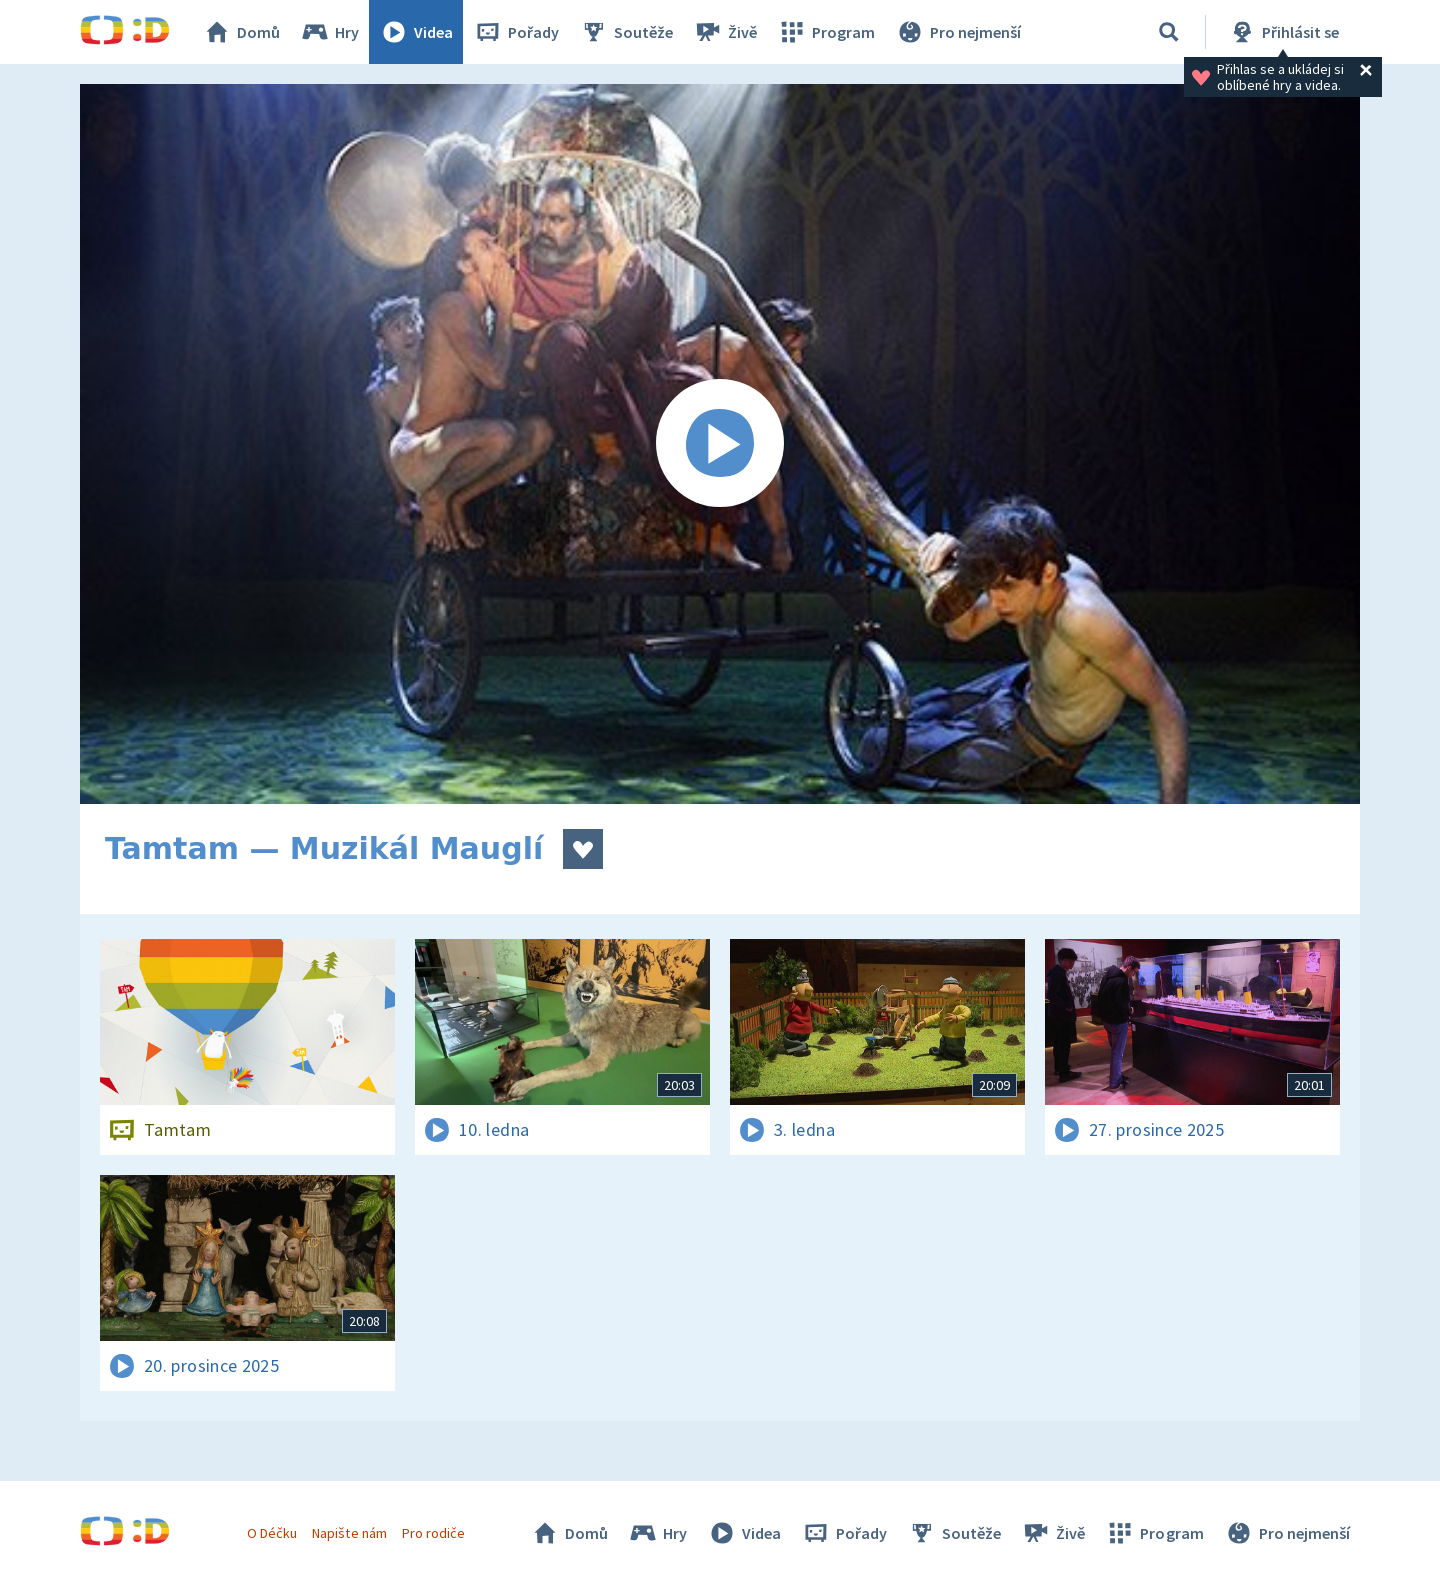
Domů (241, 32)
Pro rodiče (433, 1533)
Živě (725, 32)
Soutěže (626, 32)
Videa (416, 32)
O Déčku (272, 1533)
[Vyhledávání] (1169, 32)
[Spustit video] (720, 444)
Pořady (516, 32)
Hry (329, 32)
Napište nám (349, 1533)
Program (826, 32)
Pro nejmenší (958, 32)
